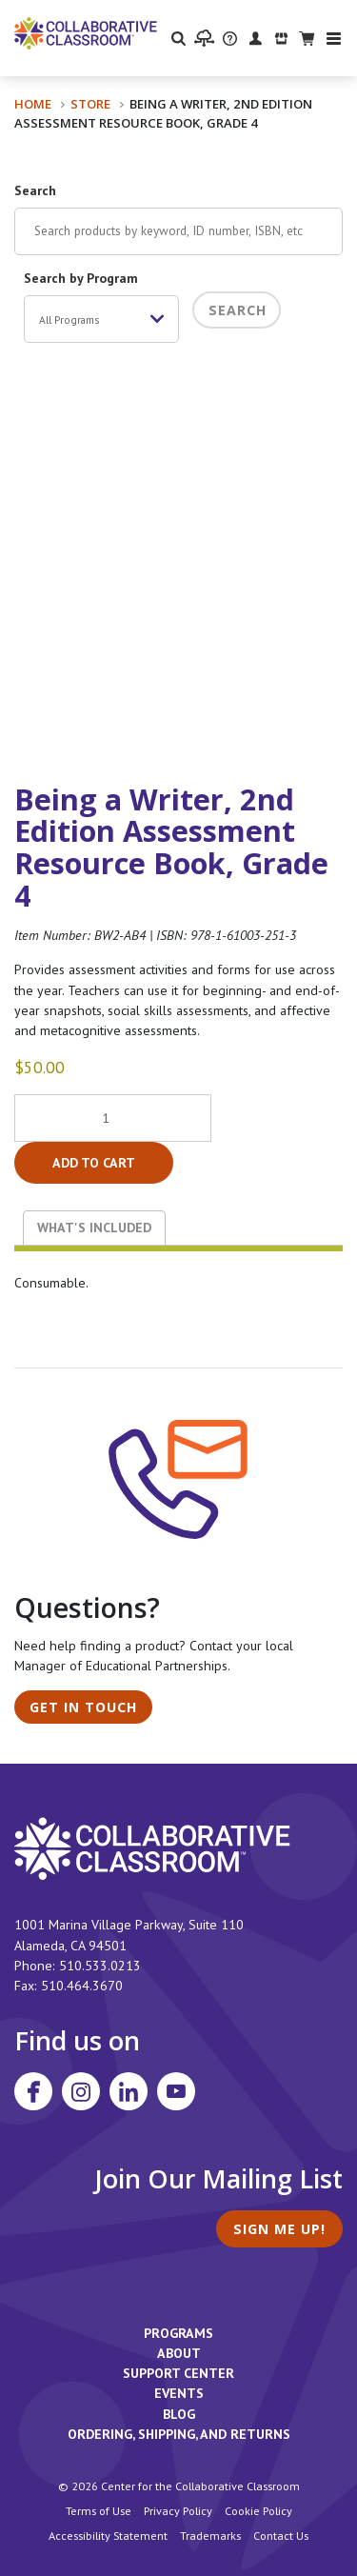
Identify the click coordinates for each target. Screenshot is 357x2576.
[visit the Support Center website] (230, 37)
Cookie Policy (258, 2510)
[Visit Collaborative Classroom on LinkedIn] (128, 2091)
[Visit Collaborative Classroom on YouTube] (176, 2091)
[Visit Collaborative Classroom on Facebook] (33, 2091)
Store (90, 103)
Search (35, 190)
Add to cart (93, 1162)
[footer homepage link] (152, 1847)
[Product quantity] (112, 1118)
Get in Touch (83, 1707)
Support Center (178, 2373)
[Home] (85, 32)
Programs (178, 2333)
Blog (179, 2414)
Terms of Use (98, 2510)
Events (179, 2393)
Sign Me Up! (279, 2229)
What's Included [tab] (94, 1227)
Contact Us (280, 2535)
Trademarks (210, 2535)
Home (32, 103)
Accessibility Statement (108, 2535)
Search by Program (81, 278)
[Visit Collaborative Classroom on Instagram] (81, 2091)
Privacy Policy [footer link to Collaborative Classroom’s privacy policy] (178, 2510)
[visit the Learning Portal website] (204, 38)
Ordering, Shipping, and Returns (179, 2434)
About (179, 2353)
